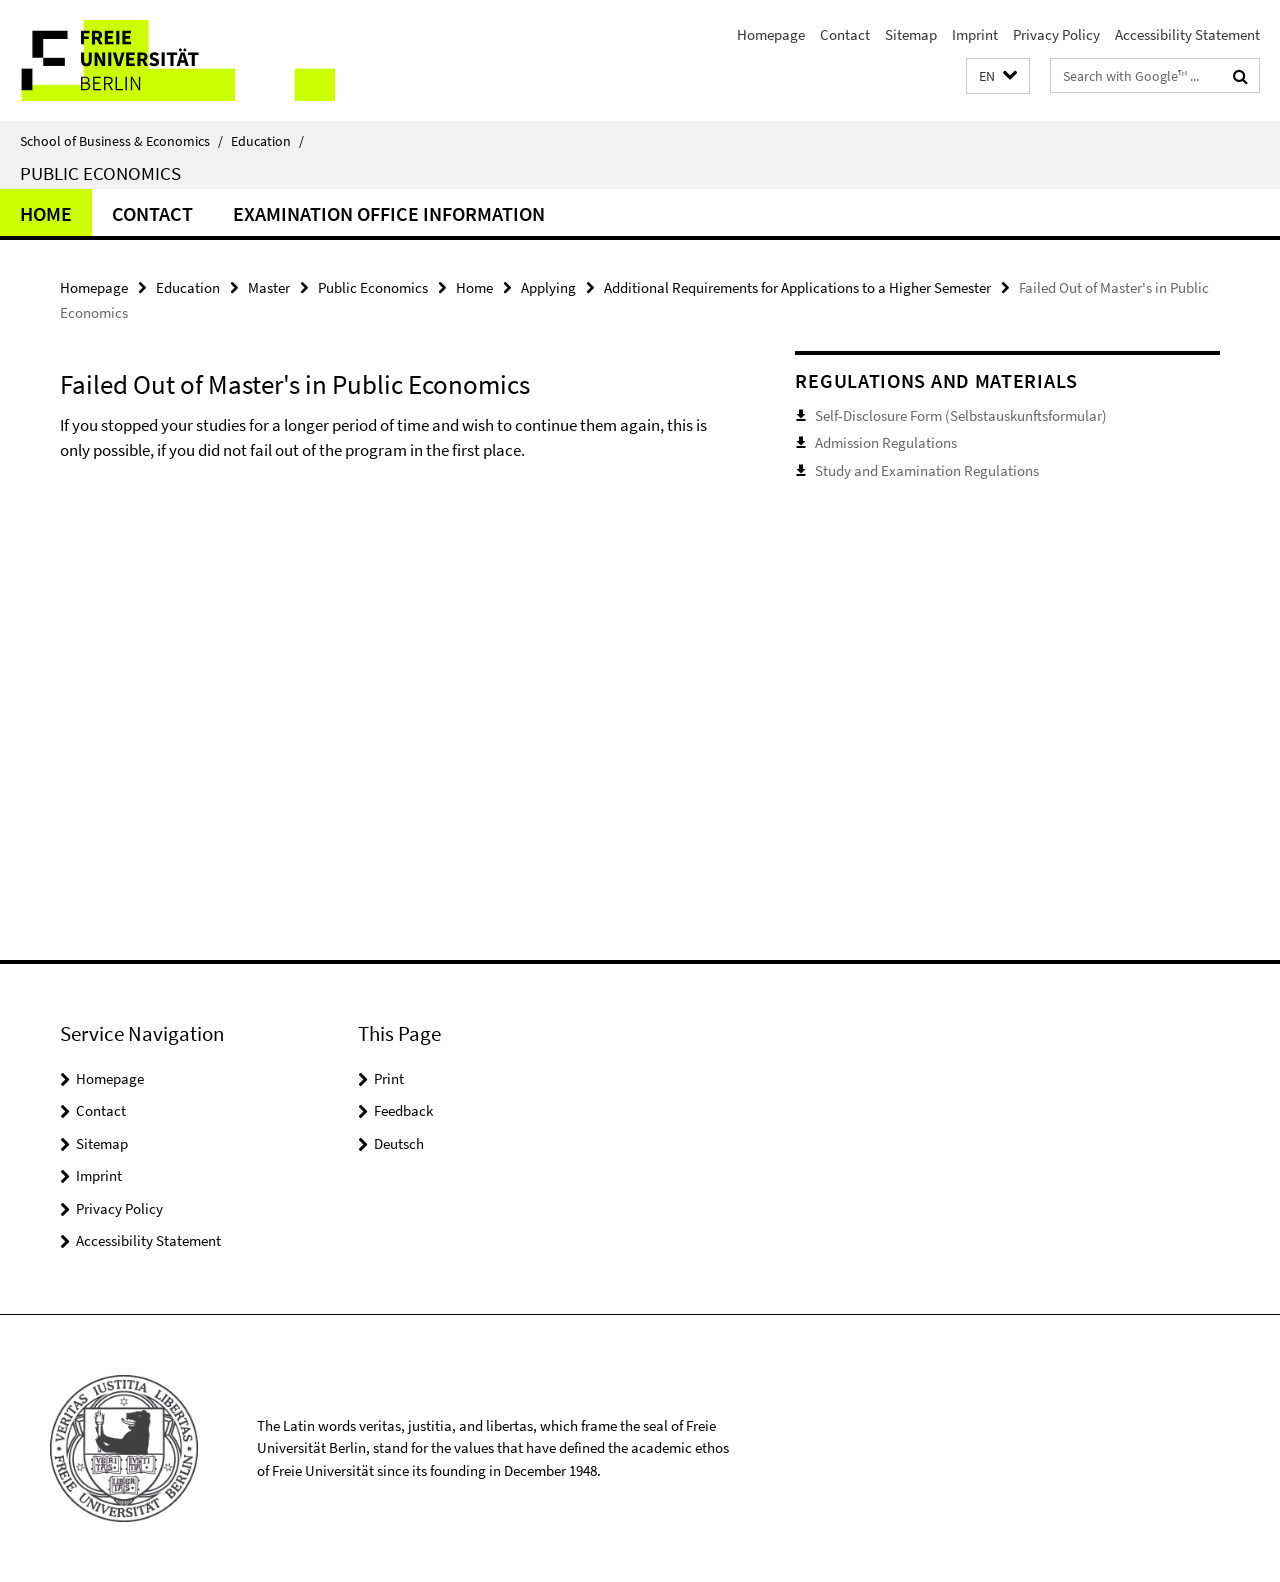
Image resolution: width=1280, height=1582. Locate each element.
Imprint (975, 34)
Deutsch (399, 1143)
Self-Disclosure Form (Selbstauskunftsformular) (961, 415)
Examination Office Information (389, 213)
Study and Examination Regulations (927, 470)
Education (267, 141)
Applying (548, 287)
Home (46, 213)
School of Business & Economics (121, 141)
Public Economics (100, 173)
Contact (845, 34)
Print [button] (389, 1078)
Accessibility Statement (1187, 34)
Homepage (771, 34)
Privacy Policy (1056, 34)
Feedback (403, 1110)
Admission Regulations (886, 442)
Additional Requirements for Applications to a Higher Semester (797, 287)
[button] (998, 76)
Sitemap (911, 34)
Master (269, 287)
